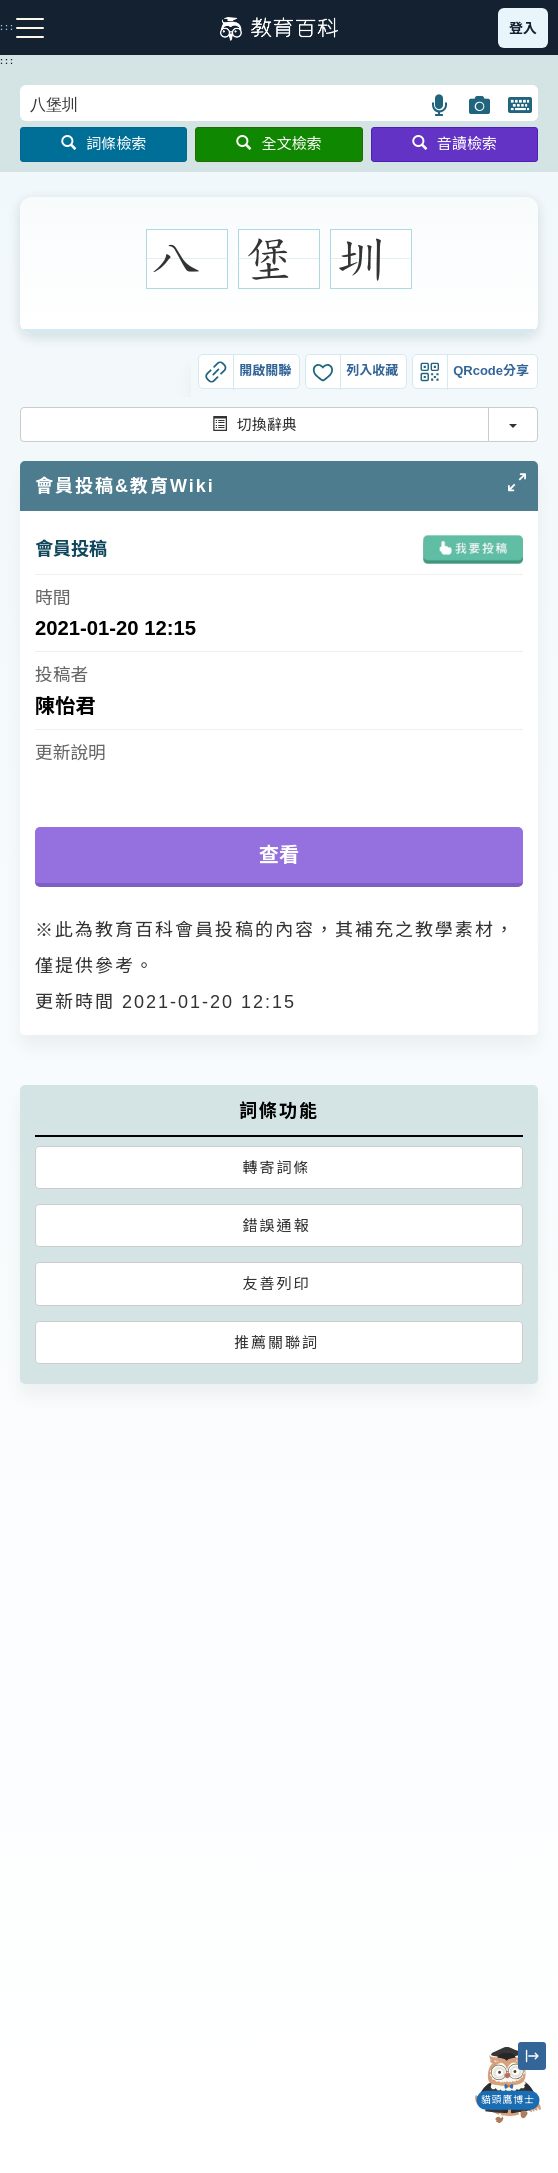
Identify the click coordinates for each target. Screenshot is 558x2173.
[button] (440, 105)
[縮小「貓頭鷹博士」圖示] (532, 2056)
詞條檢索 (103, 143)
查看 (279, 855)
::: (7, 61)
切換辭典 (254, 424)
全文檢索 (278, 143)
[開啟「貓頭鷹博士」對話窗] (508, 2085)
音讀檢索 (454, 143)
